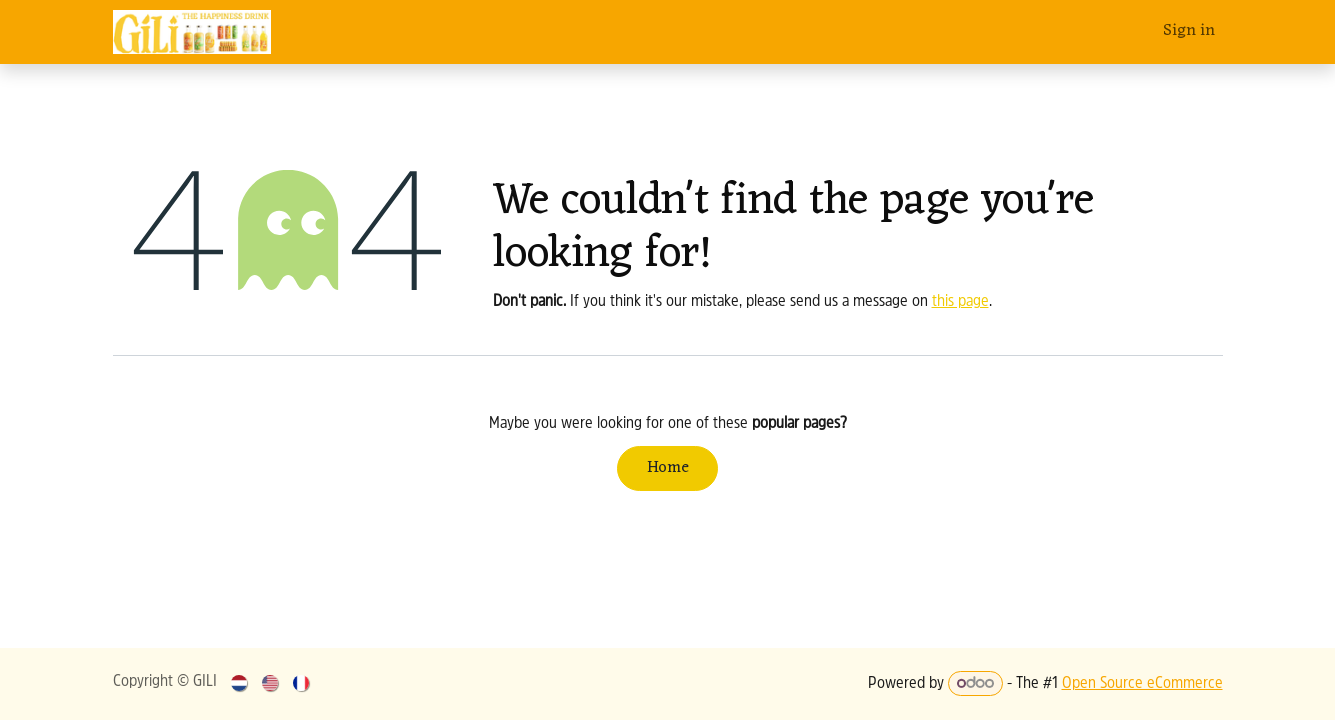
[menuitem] (240, 684)
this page (960, 302)
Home (668, 468)
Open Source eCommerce (1142, 684)
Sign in (1189, 31)
